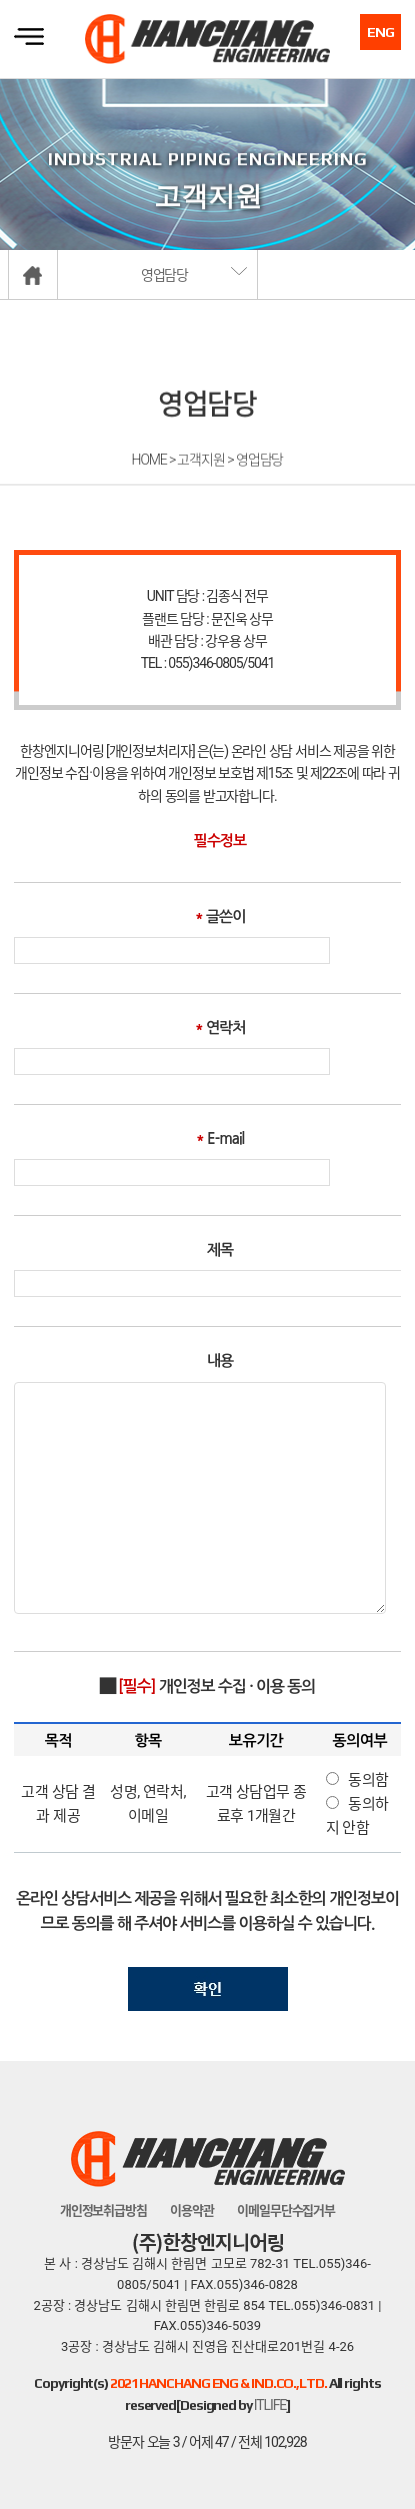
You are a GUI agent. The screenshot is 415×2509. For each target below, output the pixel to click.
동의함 (368, 1780)
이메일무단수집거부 (286, 2210)
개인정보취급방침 (103, 2210)
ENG (380, 32)
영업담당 (165, 275)
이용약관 (192, 2210)
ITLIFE (270, 2405)
